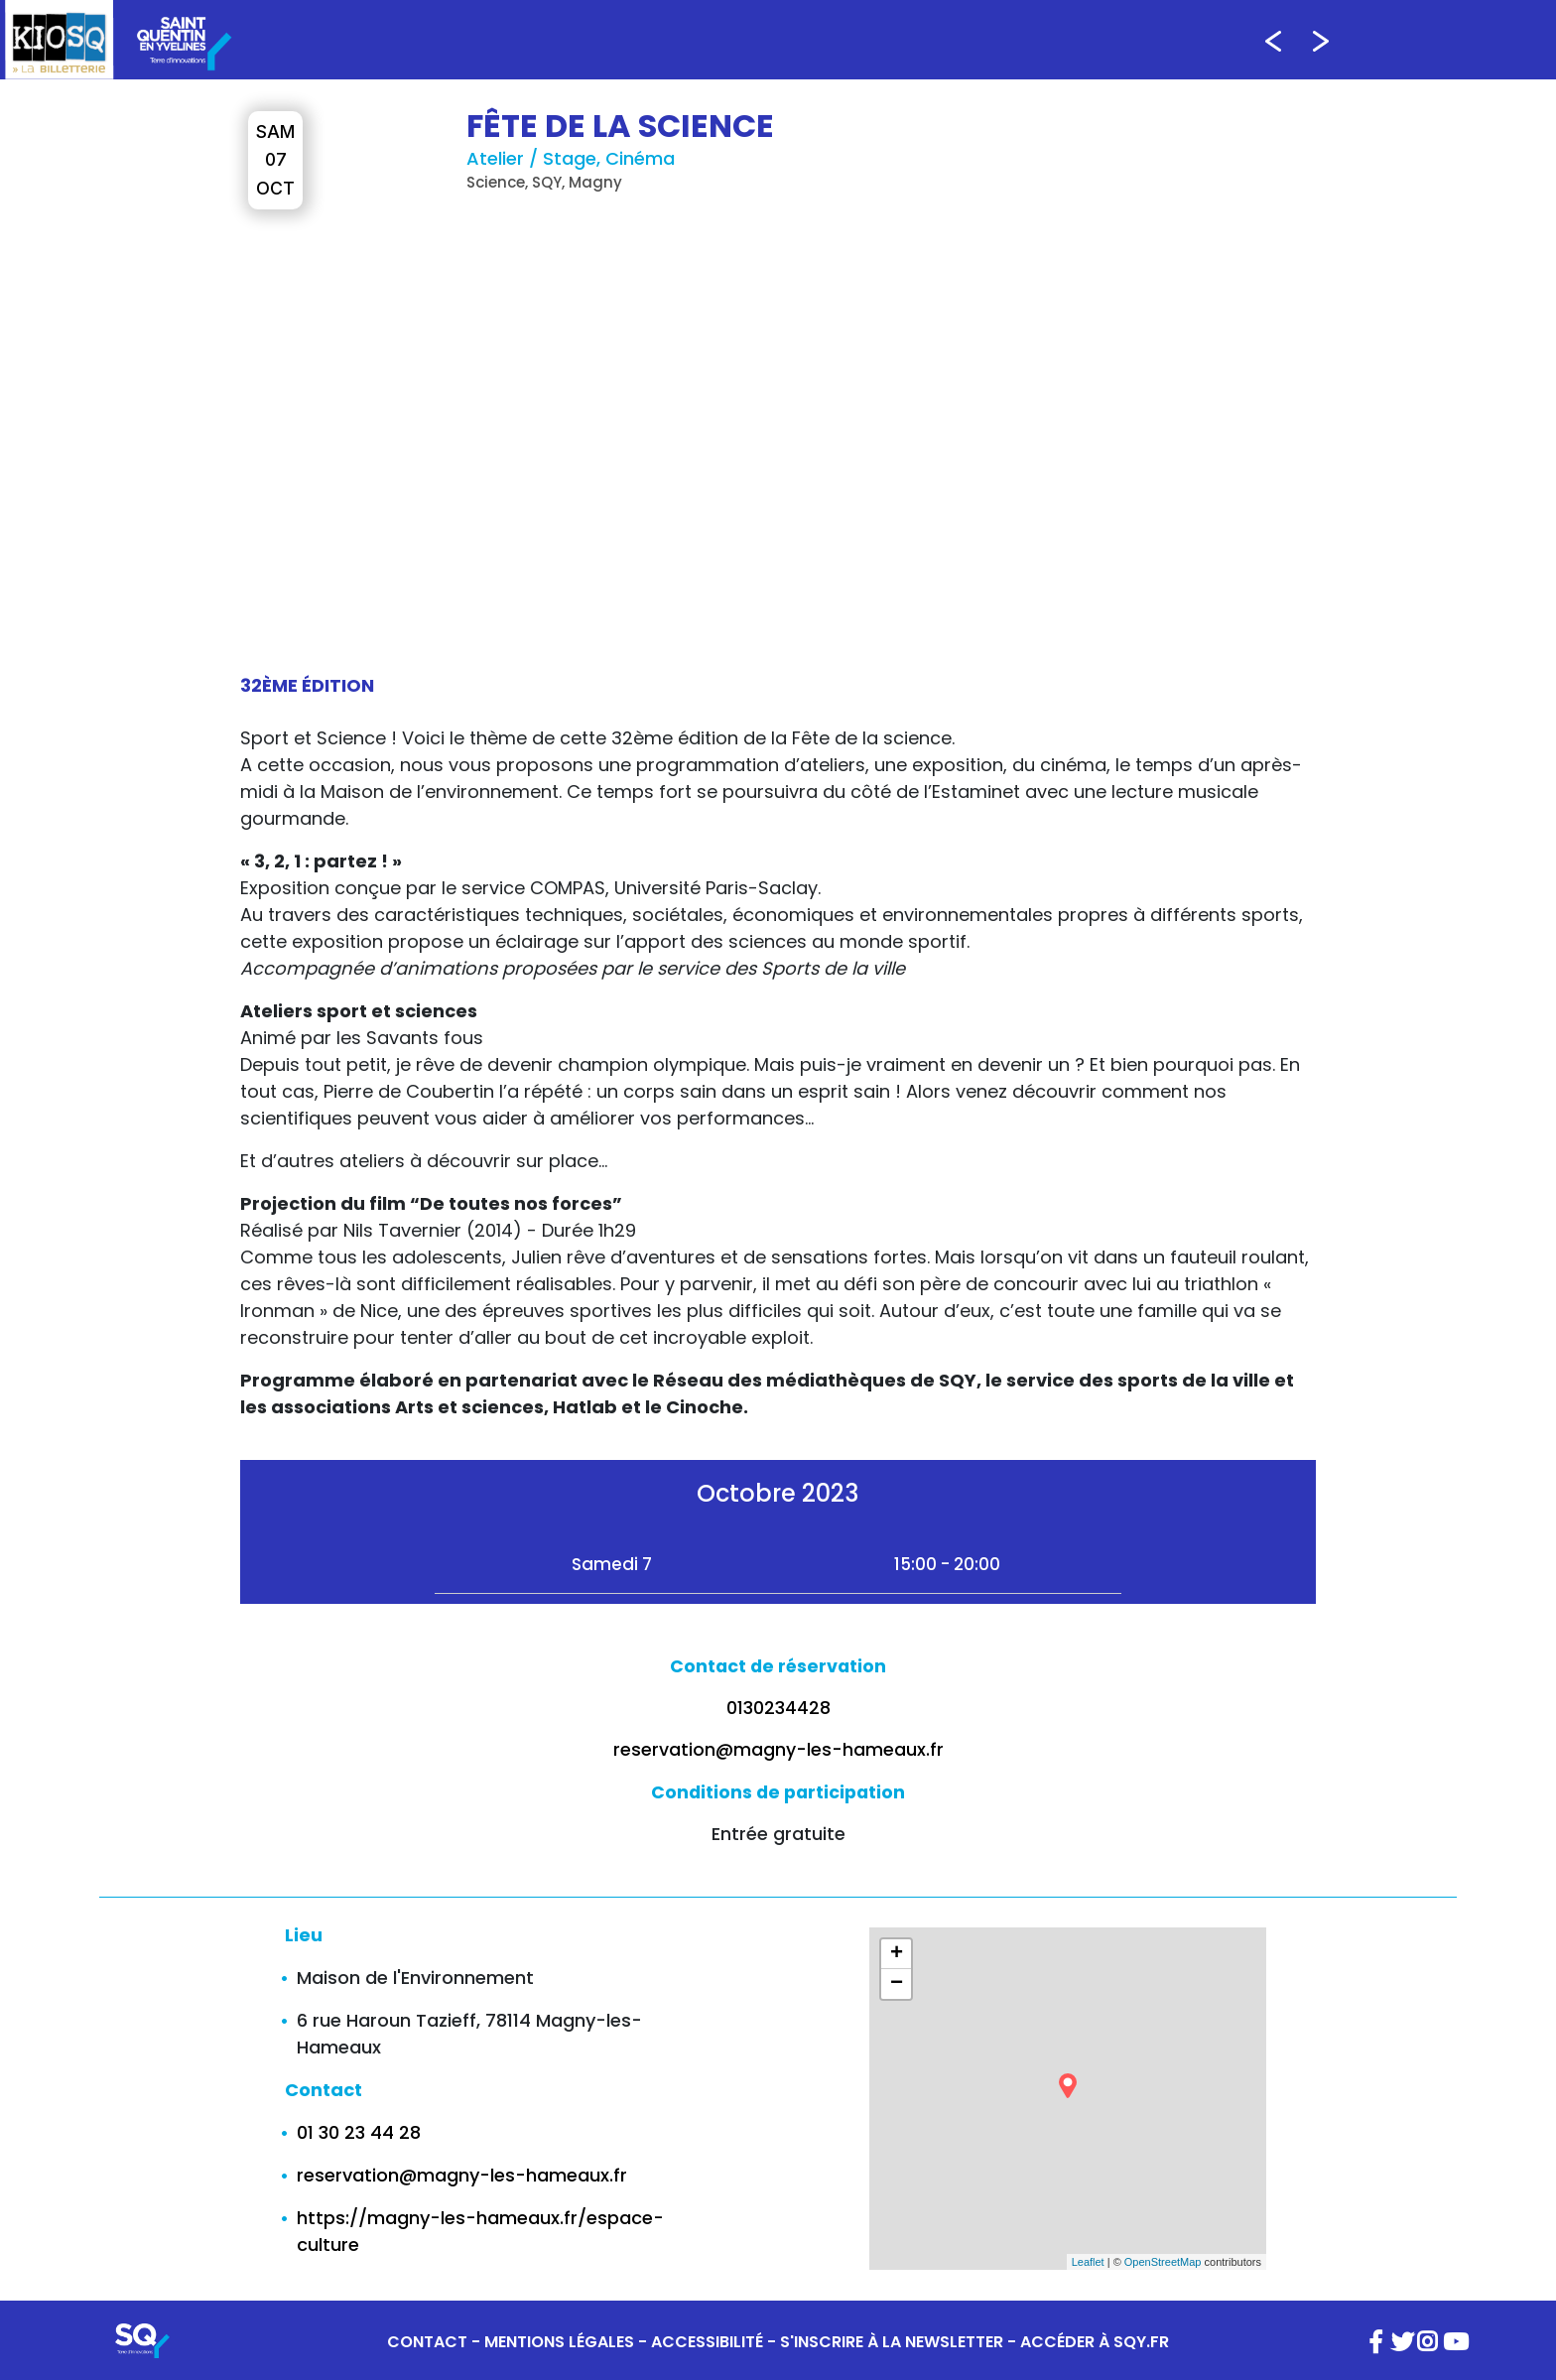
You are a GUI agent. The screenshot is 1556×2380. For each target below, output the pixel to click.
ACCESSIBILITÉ (707, 2341)
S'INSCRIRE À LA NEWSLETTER (891, 2341)
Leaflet (1088, 2262)
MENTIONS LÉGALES (559, 2341)
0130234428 (778, 1708)
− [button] (896, 1984)
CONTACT (427, 2341)
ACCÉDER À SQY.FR (1094, 2341)
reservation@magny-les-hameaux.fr (778, 1750)
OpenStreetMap (1163, 2262)
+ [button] (896, 1954)
